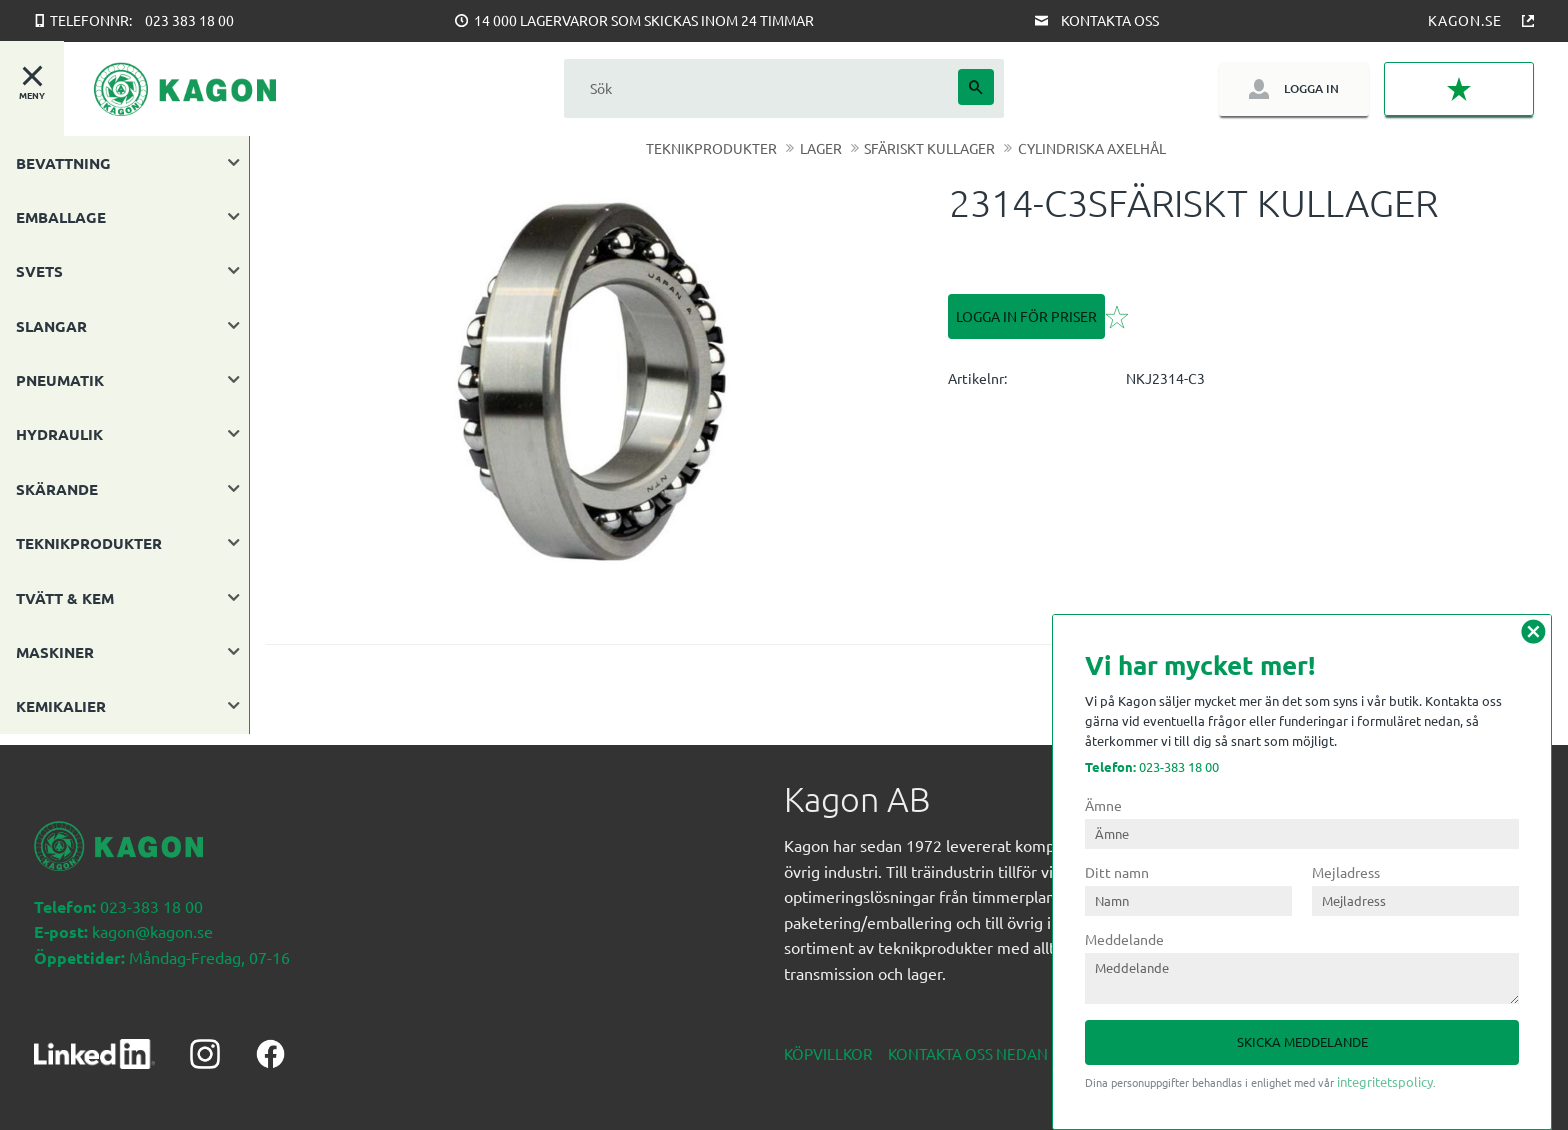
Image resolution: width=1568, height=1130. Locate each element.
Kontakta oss (1110, 20)
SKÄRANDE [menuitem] (57, 489)
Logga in (1311, 88)
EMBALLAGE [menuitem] (61, 217)
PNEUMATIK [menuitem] (60, 380)
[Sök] (976, 87)
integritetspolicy (1385, 1081)
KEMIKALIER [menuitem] (61, 706)
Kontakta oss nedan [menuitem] (968, 1042)
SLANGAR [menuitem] (51, 326)
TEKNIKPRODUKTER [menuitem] (89, 543)
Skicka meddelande (1302, 1041)
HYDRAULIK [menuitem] (59, 434)
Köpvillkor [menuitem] (828, 1042)
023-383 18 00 (1152, 766)
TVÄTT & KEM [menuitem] (65, 598)
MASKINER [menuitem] (55, 652)
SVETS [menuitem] (39, 271)
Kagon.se (1465, 20)
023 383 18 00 (189, 20)
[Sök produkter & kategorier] (761, 88)
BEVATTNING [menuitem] (63, 163)
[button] (1459, 89)
